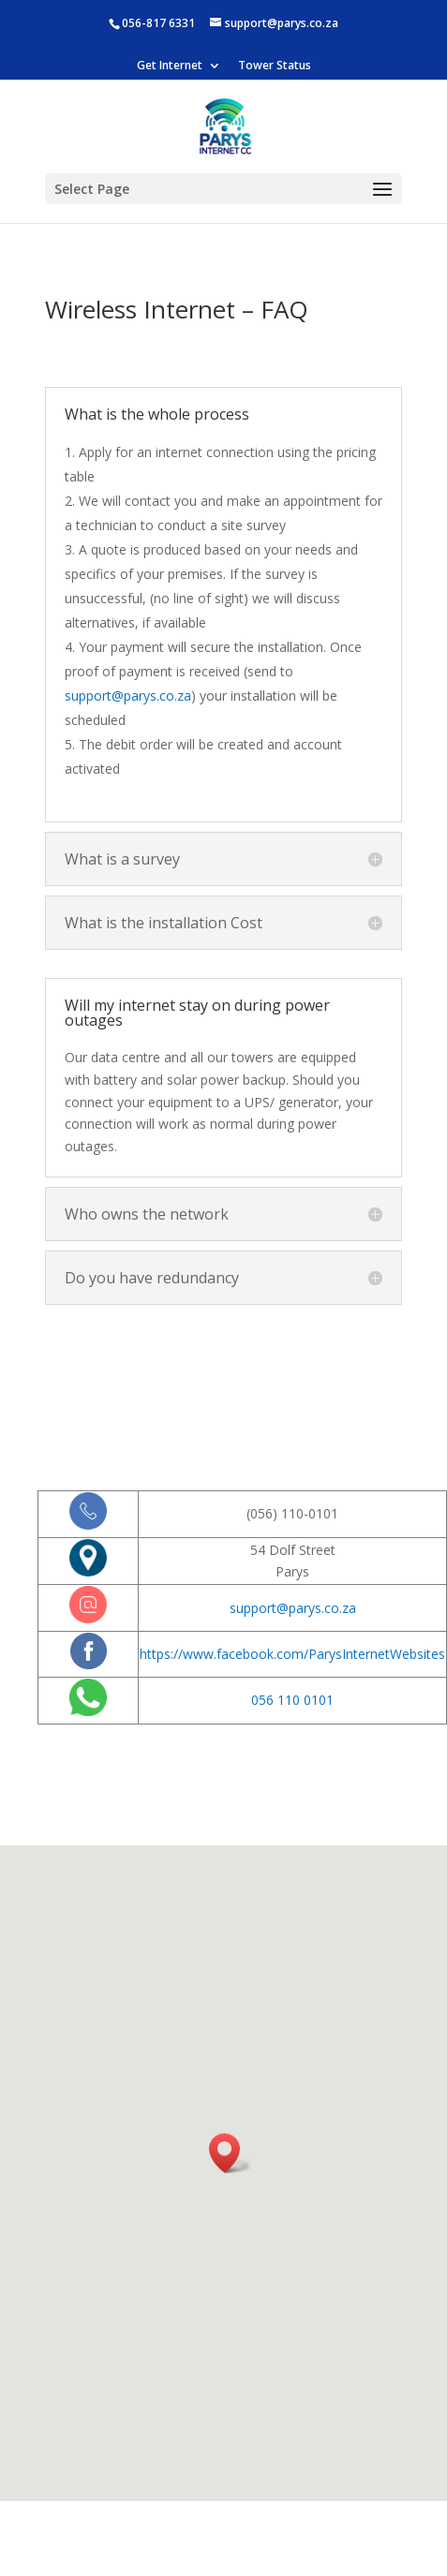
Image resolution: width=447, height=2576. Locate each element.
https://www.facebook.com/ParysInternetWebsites (292, 1654)
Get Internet (169, 66)
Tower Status (274, 66)
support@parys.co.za (128, 695)
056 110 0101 (292, 1700)
